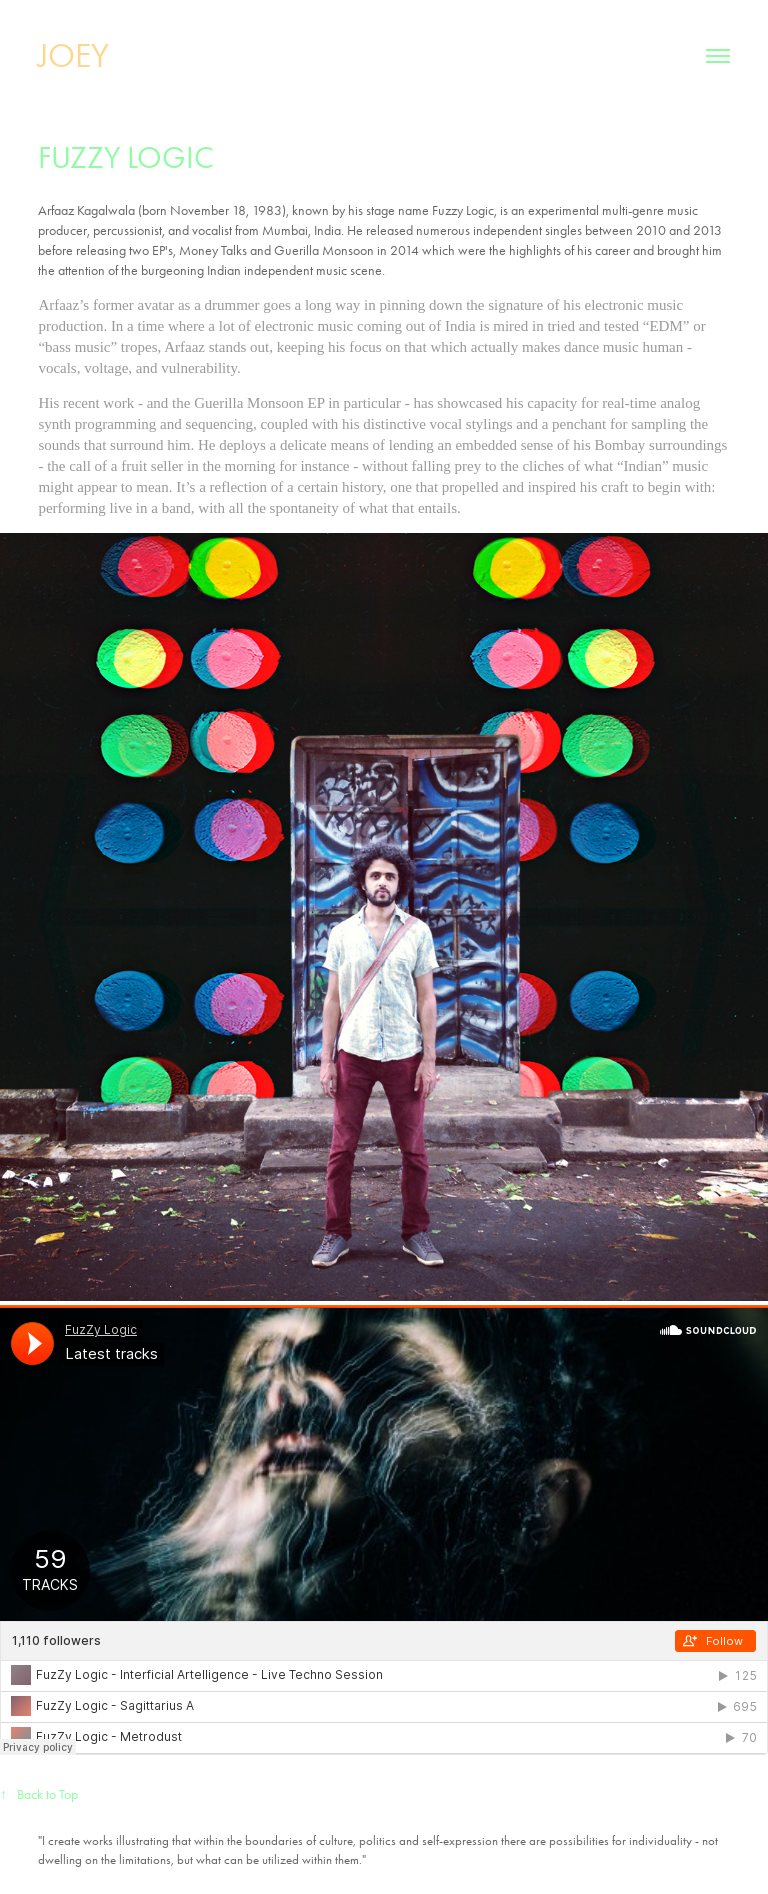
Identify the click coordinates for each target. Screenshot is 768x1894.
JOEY (73, 56)
